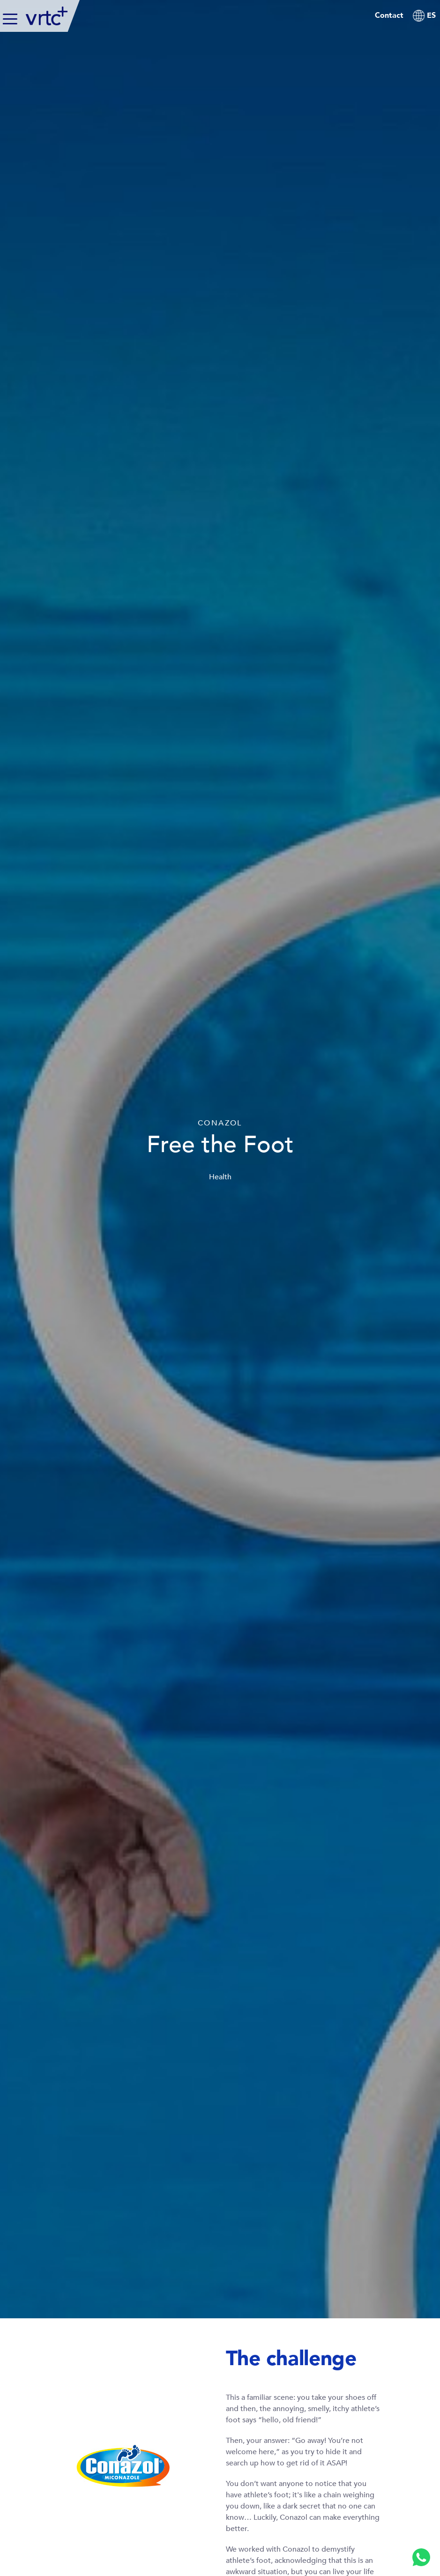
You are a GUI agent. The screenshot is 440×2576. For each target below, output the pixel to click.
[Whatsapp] (421, 2557)
